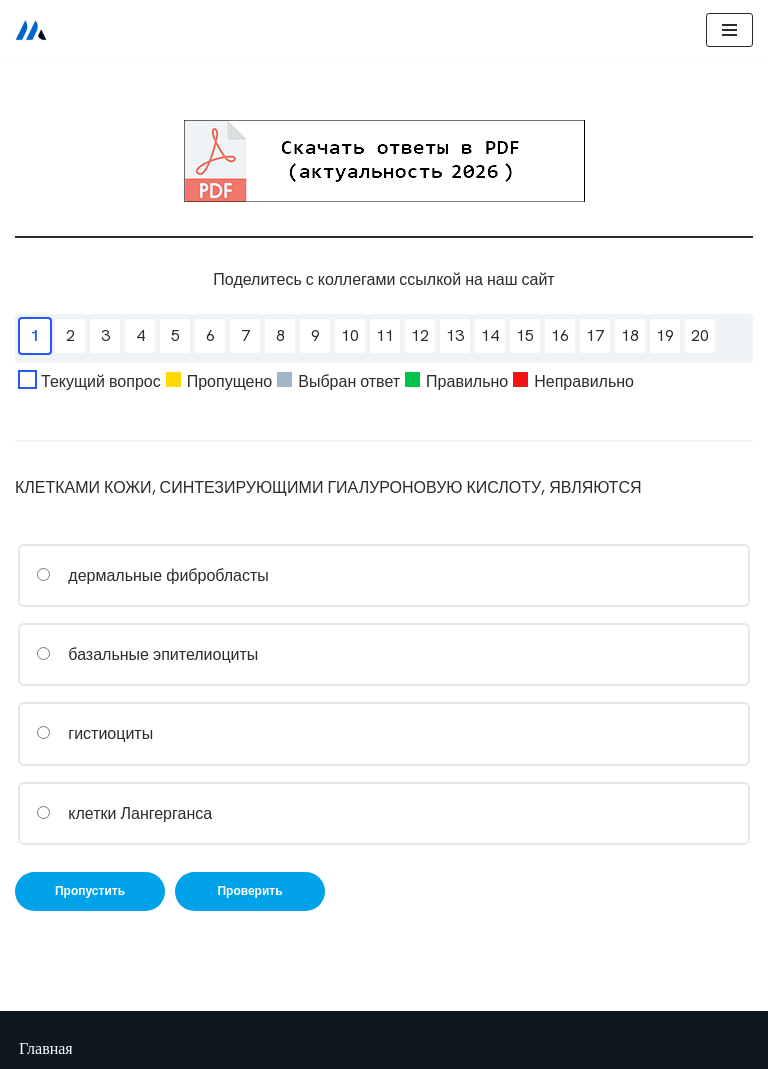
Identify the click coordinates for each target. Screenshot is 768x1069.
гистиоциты (94, 733)
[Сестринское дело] (31, 30)
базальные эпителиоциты (147, 654)
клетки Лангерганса (124, 813)
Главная (46, 1048)
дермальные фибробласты (152, 575)
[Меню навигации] (729, 30)
